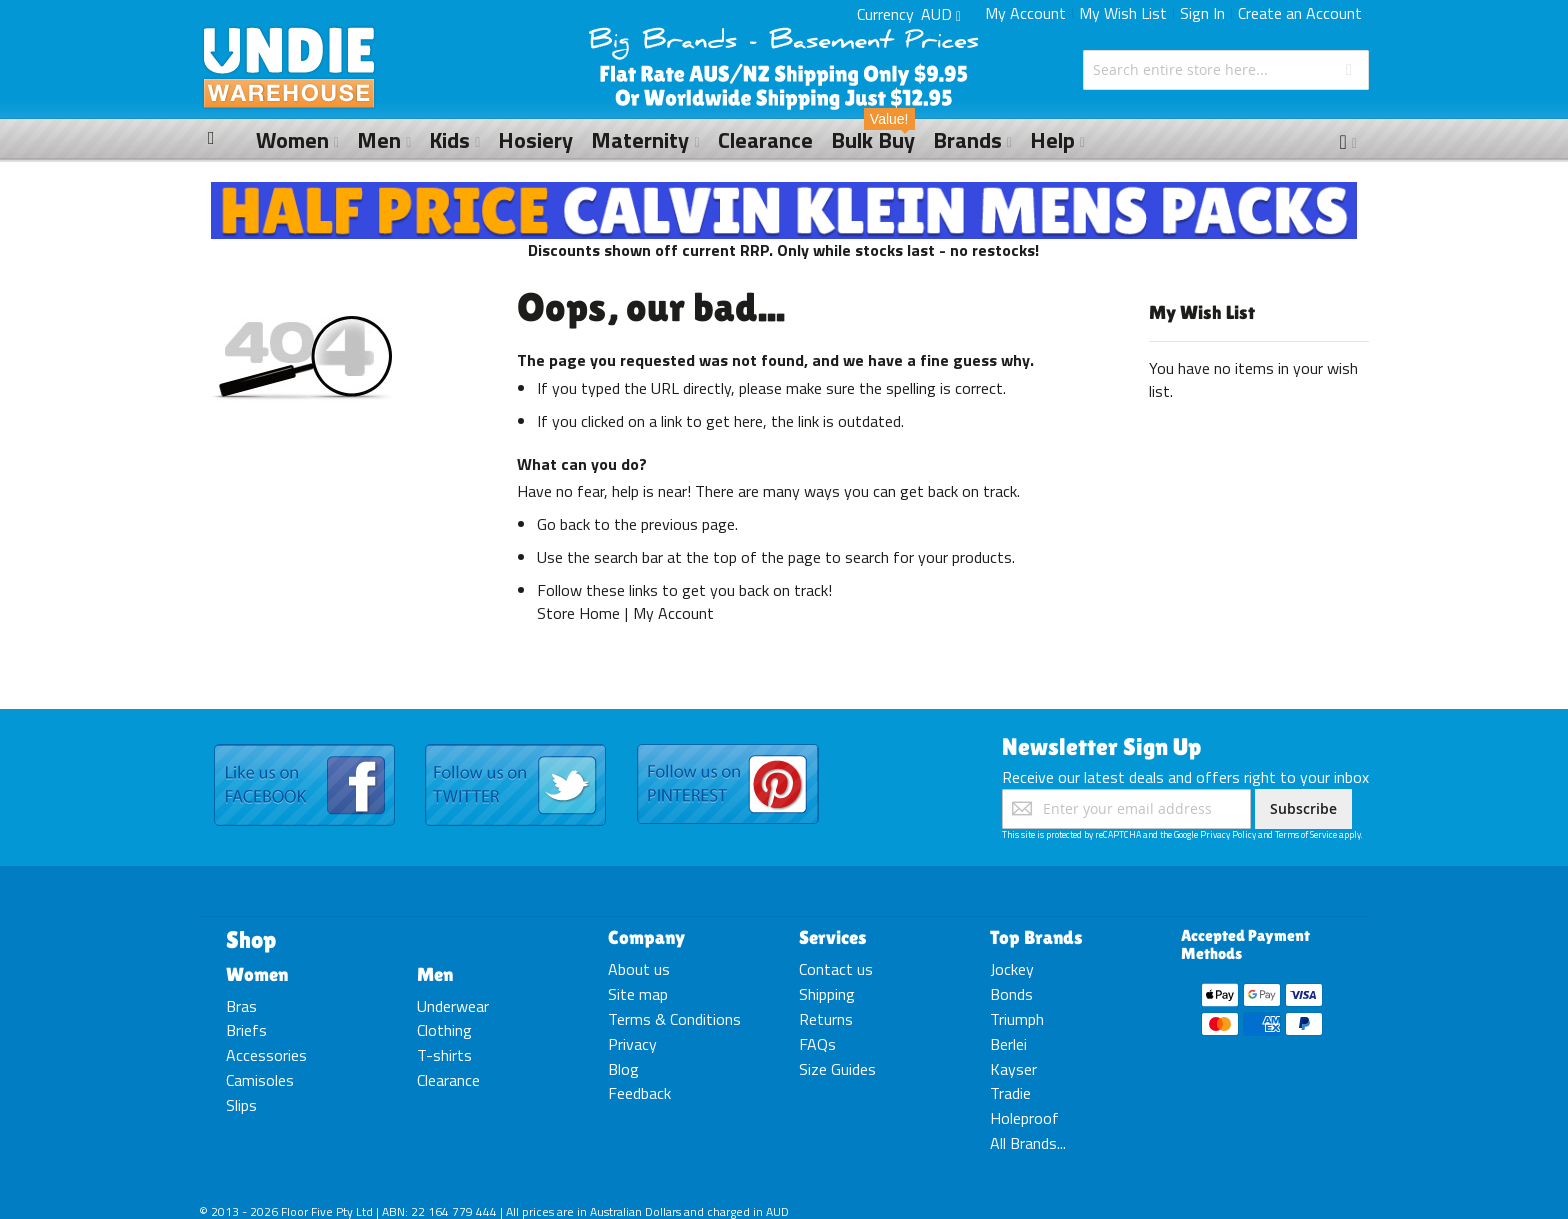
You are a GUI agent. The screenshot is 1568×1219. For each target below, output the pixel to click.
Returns (826, 1019)
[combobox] (1226, 70)
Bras (241, 1006)
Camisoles (260, 1080)
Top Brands (1036, 937)
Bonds (1011, 994)
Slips (241, 1105)
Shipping (827, 994)
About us (639, 969)
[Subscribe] (1303, 809)
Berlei (1008, 1044)
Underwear (453, 1006)
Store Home (578, 613)
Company (646, 937)
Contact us (836, 969)
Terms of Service (1306, 834)
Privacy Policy (1228, 834)
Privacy (632, 1044)
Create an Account (1300, 13)
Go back (563, 524)
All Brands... (1028, 1143)
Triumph (1017, 1019)
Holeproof (1024, 1118)
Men (435, 974)
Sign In (1202, 13)
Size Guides (837, 1069)
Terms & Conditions (674, 1019)
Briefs (246, 1030)
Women (257, 974)
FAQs (817, 1044)
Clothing (444, 1030)
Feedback (639, 1093)
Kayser (1013, 1069)
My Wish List (1123, 13)
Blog (623, 1069)
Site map (638, 994)
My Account (1025, 13)
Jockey (1012, 969)
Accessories (266, 1055)
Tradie (1010, 1093)
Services (833, 937)
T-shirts (444, 1055)
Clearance (448, 1080)
